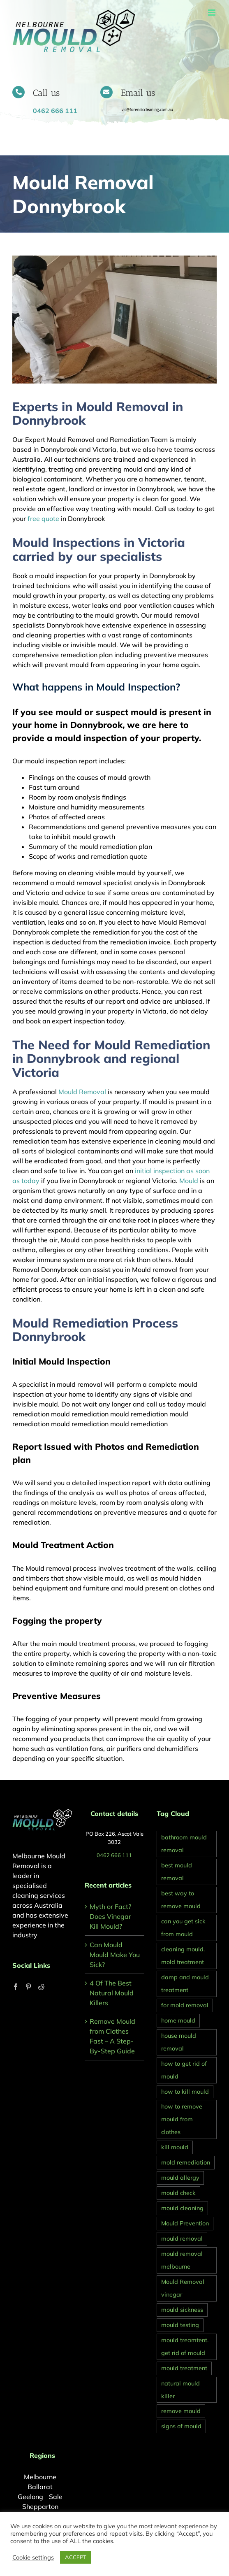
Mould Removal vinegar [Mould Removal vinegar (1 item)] (182, 2288)
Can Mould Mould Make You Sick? (115, 1955)
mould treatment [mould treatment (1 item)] (184, 2368)
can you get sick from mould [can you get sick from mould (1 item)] (183, 1928)
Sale (55, 2496)
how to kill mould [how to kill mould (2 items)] (185, 2091)
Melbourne (40, 2477)
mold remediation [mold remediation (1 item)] (185, 2162)
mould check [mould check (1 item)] (178, 2193)
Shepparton (40, 2506)
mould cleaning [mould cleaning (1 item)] (182, 2208)
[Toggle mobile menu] (212, 12)
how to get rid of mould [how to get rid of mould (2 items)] (184, 2070)
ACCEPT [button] (75, 2557)
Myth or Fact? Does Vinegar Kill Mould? (110, 1916)
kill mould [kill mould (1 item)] (174, 2147)
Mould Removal (82, 1092)
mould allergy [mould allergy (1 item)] (180, 2177)
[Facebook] (15, 1986)
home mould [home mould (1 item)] (178, 2020)
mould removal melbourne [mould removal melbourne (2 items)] (182, 2260)
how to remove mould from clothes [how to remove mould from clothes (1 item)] (181, 2119)
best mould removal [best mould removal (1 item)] (176, 1872)
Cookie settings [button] (33, 2557)
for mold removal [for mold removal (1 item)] (184, 2005)
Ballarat (40, 2487)
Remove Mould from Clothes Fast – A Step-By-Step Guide (112, 2036)
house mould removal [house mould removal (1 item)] (178, 2042)
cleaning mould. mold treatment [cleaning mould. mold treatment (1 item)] (183, 1956)
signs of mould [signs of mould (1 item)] (181, 2426)
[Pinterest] (28, 1986)
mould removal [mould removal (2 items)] (182, 2238)
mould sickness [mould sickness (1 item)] (182, 2309)
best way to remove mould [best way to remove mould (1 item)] (181, 1900)
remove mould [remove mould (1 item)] (181, 2411)
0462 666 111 (114, 1855)
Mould (188, 1180)
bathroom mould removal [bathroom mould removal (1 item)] (184, 1844)
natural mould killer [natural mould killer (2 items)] (180, 2390)
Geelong (30, 2496)
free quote (42, 518)
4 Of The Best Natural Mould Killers (112, 1993)
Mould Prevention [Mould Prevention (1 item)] (185, 2223)
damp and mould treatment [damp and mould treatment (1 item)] (185, 1984)
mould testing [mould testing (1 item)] (180, 2325)
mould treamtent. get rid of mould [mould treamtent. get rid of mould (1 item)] (184, 2347)
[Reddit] (41, 1986)
